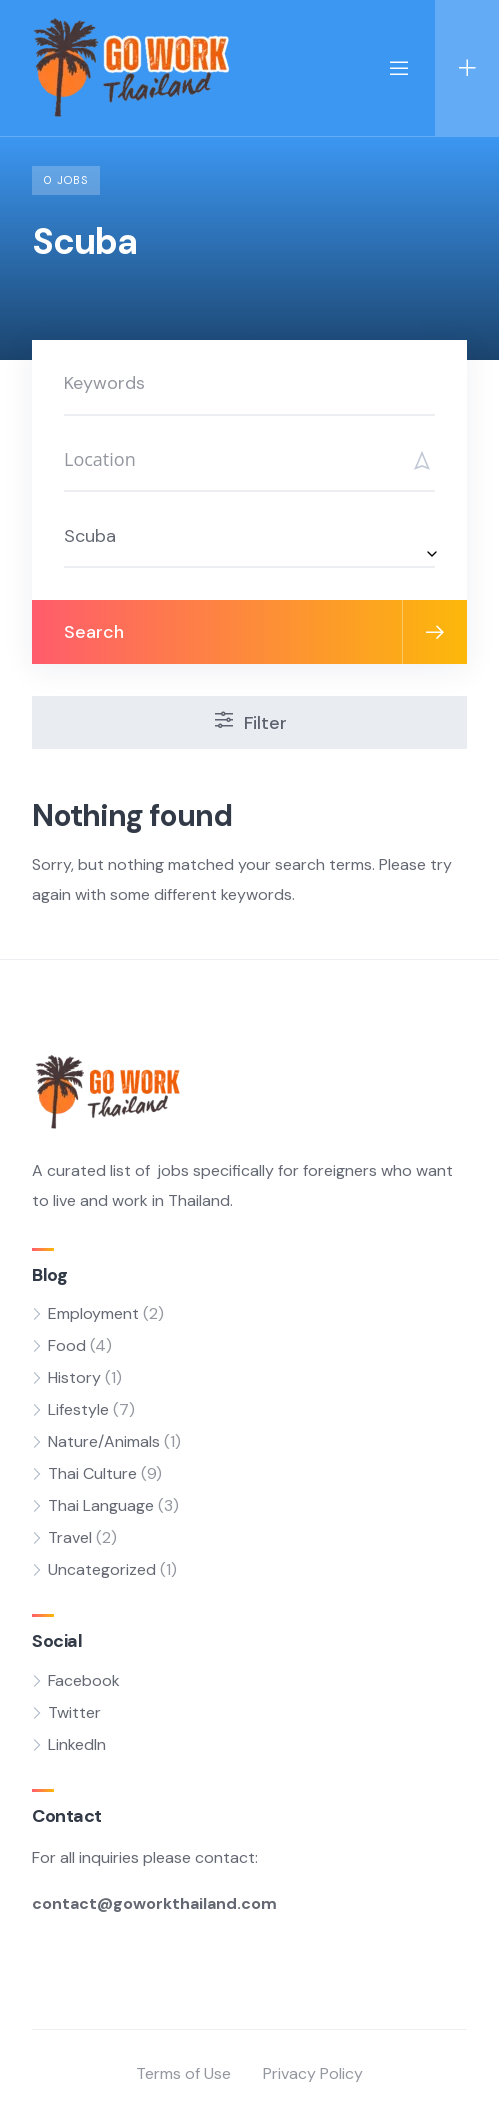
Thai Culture (92, 1473)
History (74, 1377)
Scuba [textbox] (90, 536)
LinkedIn (77, 1744)
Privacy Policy (313, 2073)
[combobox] (249, 535)
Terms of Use (183, 2073)
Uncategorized (102, 1569)
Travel (70, 1537)
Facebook (84, 1680)
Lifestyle (78, 1409)
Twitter (74, 1712)
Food (67, 1345)
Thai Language (101, 1505)
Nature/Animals (104, 1441)
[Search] (249, 460)
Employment (93, 1313)
